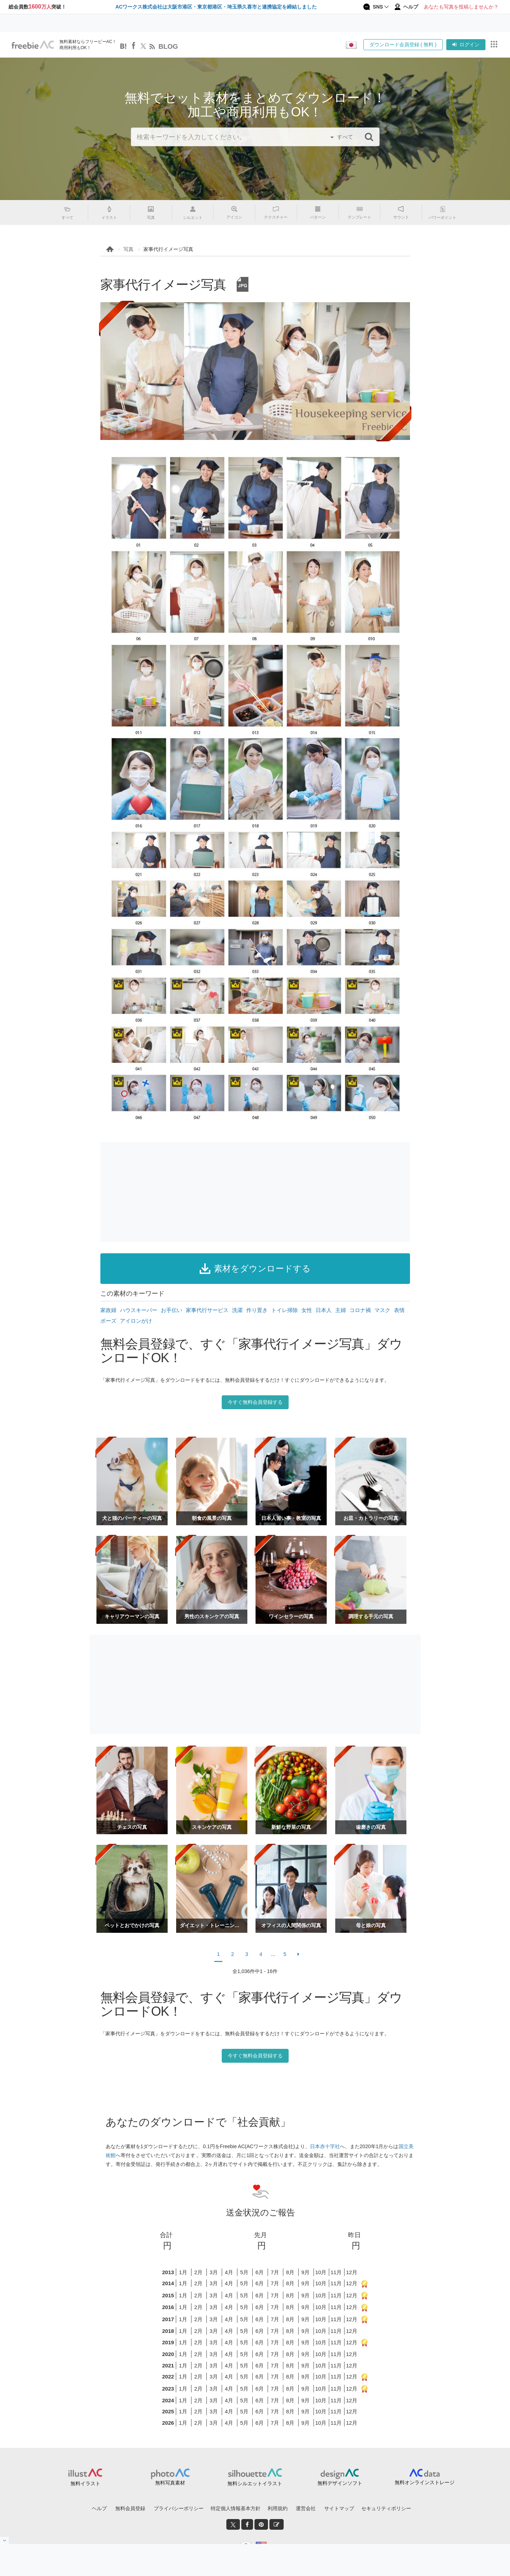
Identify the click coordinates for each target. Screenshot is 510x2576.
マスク (382, 1310)
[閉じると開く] (4, 2540)
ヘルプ (99, 2508)
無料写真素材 (170, 2483)
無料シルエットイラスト (254, 2483)
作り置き (257, 1310)
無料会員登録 (130, 2508)
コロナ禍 (360, 1310)
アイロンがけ (136, 1321)
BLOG (168, 46)
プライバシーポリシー (179, 2508)
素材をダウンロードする (255, 1268)
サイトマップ (339, 2508)
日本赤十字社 (325, 2146)
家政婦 (108, 1310)
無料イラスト (85, 2483)
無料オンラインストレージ (424, 2482)
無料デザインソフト (339, 2483)
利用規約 (278, 2508)
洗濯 (237, 1310)
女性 (306, 1310)
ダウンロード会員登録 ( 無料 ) (403, 44)
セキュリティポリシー (386, 2508)
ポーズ (108, 1321)
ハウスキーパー (138, 1310)
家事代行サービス (207, 1310)
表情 (399, 1310)
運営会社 (306, 2508)
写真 (128, 249)
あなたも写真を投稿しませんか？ (461, 7)
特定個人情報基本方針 (236, 2508)
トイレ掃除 (284, 1310)
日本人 (324, 1310)
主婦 (340, 1310)
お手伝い (171, 1310)
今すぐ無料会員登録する (255, 1402)
